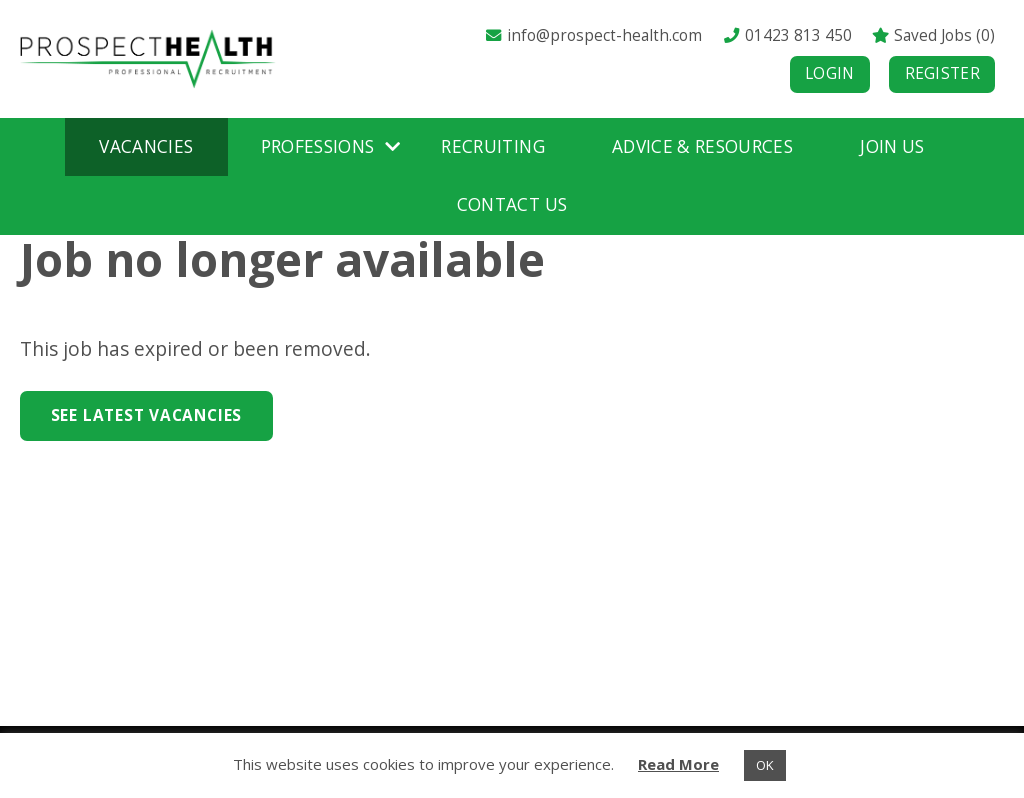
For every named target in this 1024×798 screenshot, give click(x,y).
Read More (678, 764)
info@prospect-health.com (593, 35)
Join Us (892, 146)
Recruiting (492, 146)
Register (942, 73)
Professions (318, 146)
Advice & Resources (702, 146)
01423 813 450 (787, 35)
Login (830, 73)
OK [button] (765, 765)
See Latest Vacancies (146, 415)
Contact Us (512, 204)
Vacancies (146, 146)
